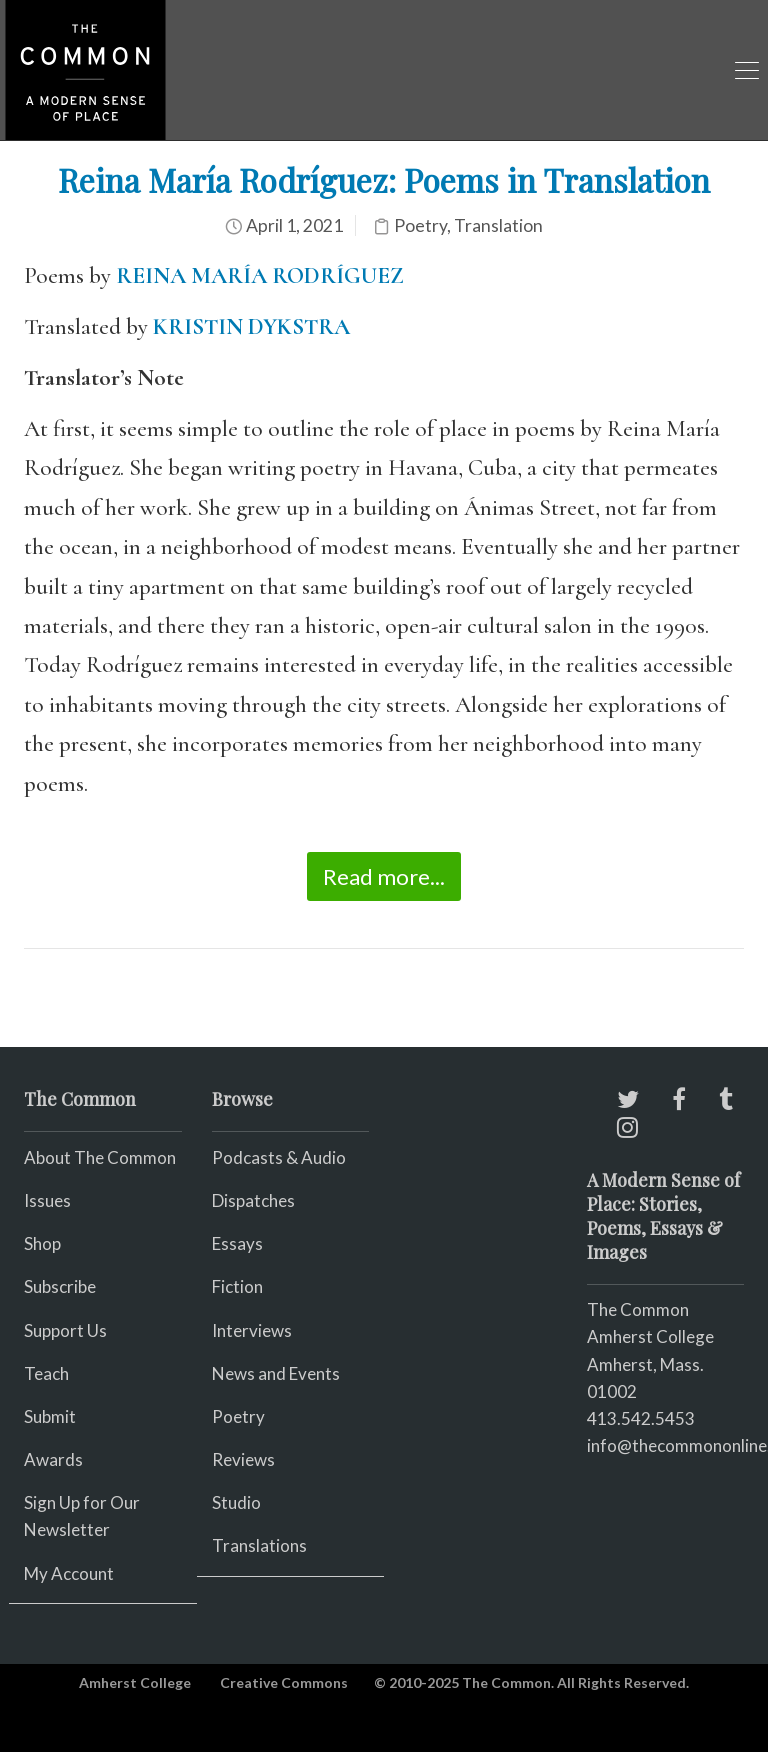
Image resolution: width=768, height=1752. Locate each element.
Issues (47, 1200)
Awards (53, 1459)
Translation (498, 225)
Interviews (252, 1330)
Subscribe (60, 1286)
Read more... (384, 876)
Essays (237, 1243)
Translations (259, 1545)
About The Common (100, 1157)
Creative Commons (284, 1682)
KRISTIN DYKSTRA (251, 327)
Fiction (237, 1286)
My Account (69, 1573)
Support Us (65, 1330)
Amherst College (135, 1682)
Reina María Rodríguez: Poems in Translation (384, 179)
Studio (236, 1502)
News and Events (276, 1373)
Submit (50, 1416)
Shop (42, 1243)
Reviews (243, 1459)
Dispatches (253, 1200)
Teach (46, 1373)
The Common (638, 1309)
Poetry (420, 225)
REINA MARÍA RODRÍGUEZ (260, 276)
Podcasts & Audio (279, 1157)
